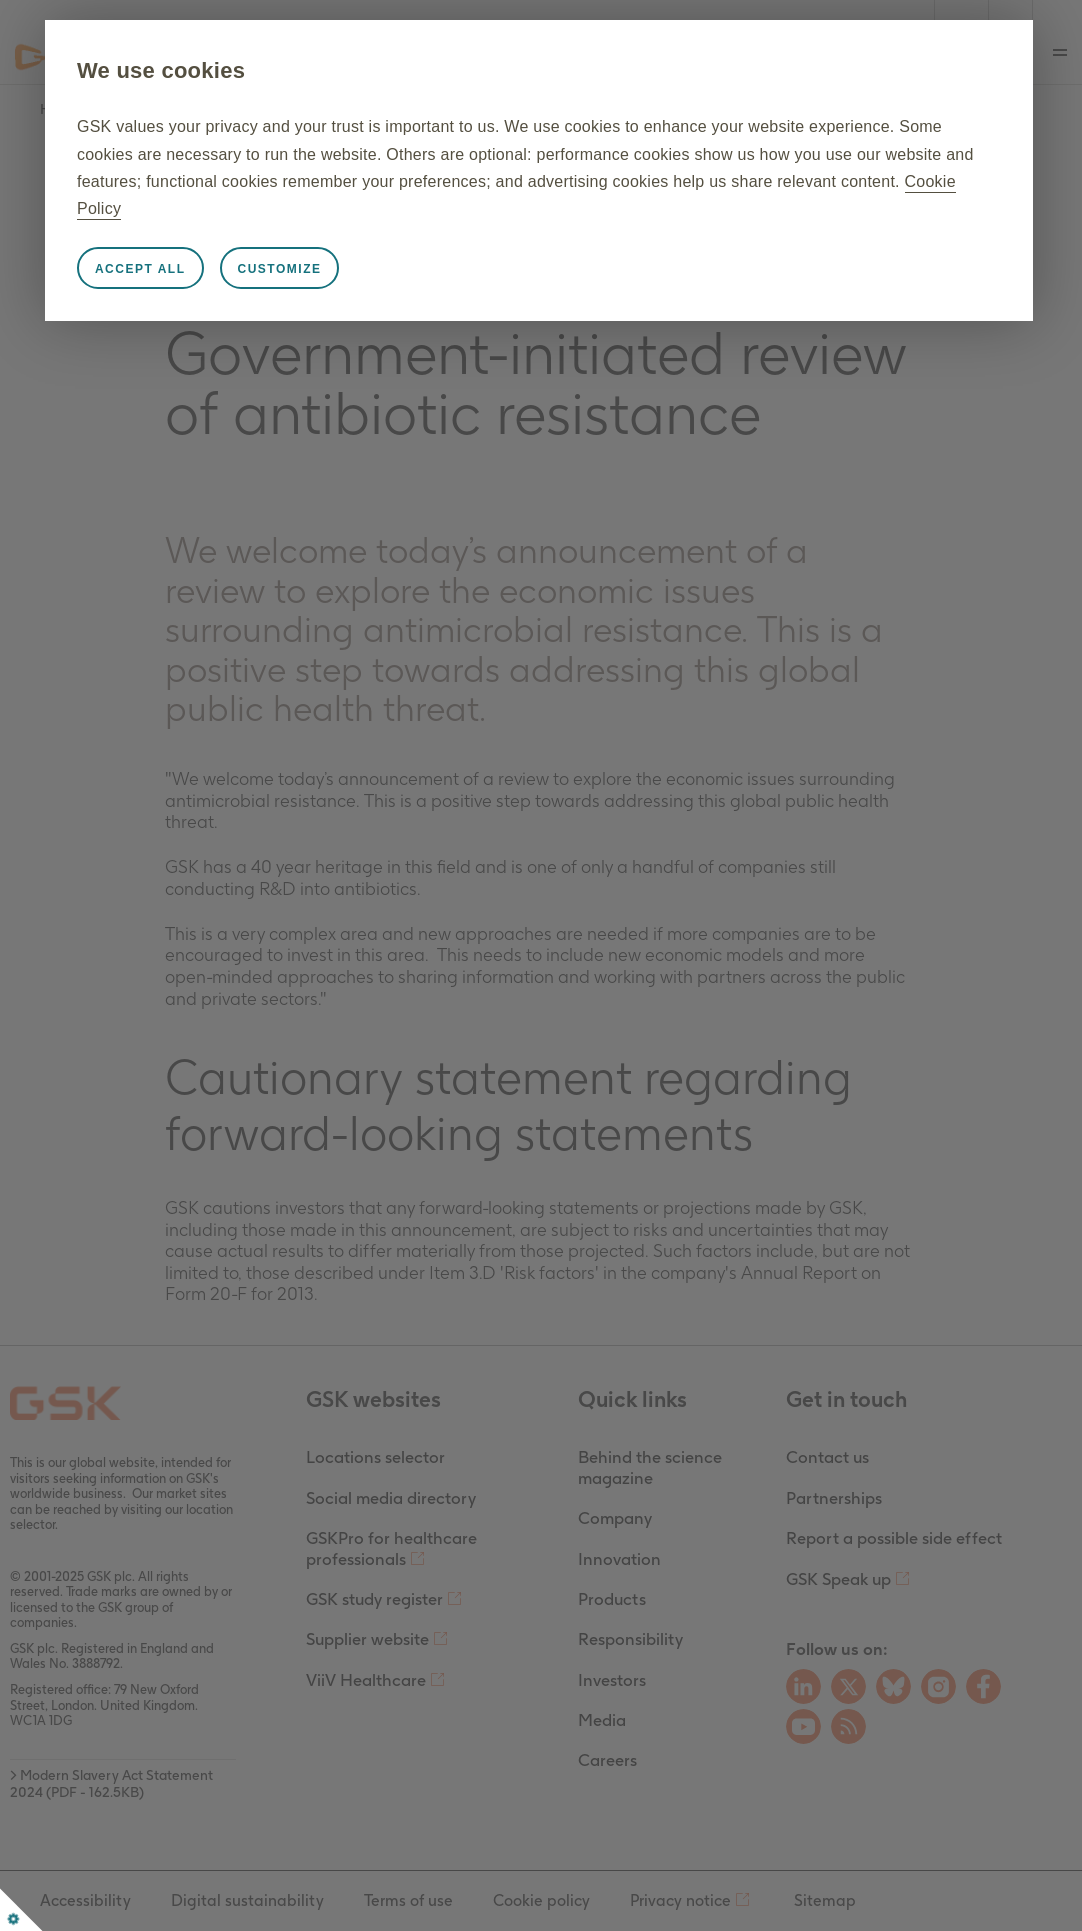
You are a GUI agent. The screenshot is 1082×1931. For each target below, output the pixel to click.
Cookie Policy (717, 208)
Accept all (225, 269)
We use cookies (246, 70)
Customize (364, 269)
